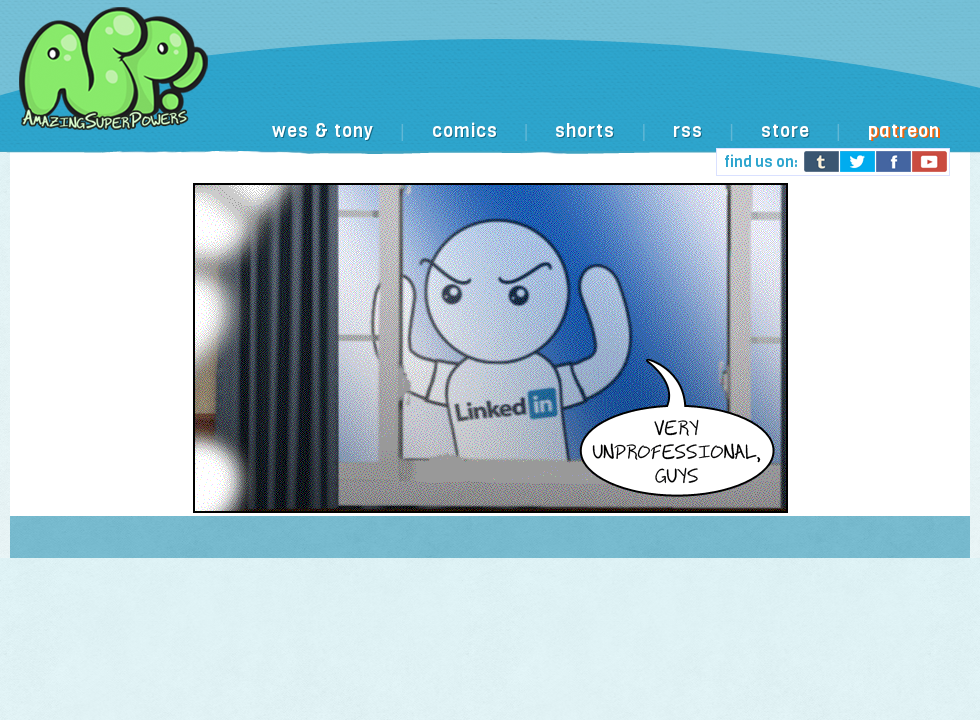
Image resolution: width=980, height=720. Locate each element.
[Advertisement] (504, 163)
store (785, 131)
